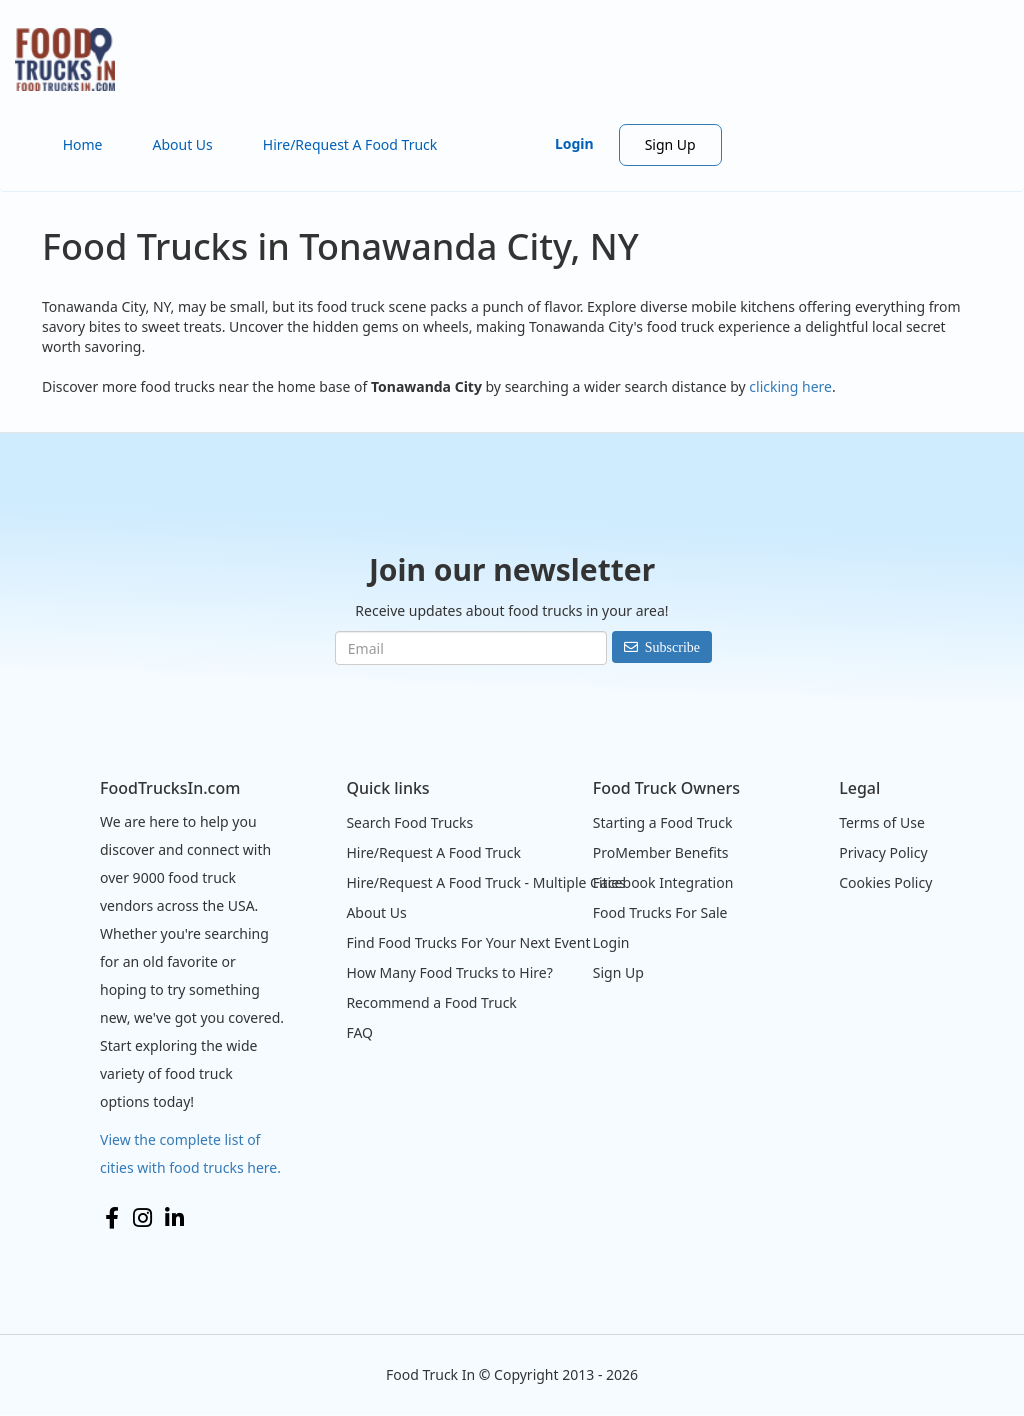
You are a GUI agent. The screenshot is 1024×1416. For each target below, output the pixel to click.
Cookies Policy (885, 882)
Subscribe (672, 647)
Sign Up (670, 144)
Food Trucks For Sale (660, 912)
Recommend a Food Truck (431, 1002)
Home (83, 144)
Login (574, 143)
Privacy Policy (883, 852)
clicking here (790, 386)
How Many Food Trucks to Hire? (449, 972)
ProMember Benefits (661, 852)
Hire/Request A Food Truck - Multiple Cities (485, 882)
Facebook (112, 1218)
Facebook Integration (663, 882)
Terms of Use (882, 822)
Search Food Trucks (409, 822)
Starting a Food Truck (663, 822)
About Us (182, 144)
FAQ (359, 1032)
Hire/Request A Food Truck (350, 144)
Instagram (142, 1218)
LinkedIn (174, 1218)
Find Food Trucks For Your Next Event (468, 942)
